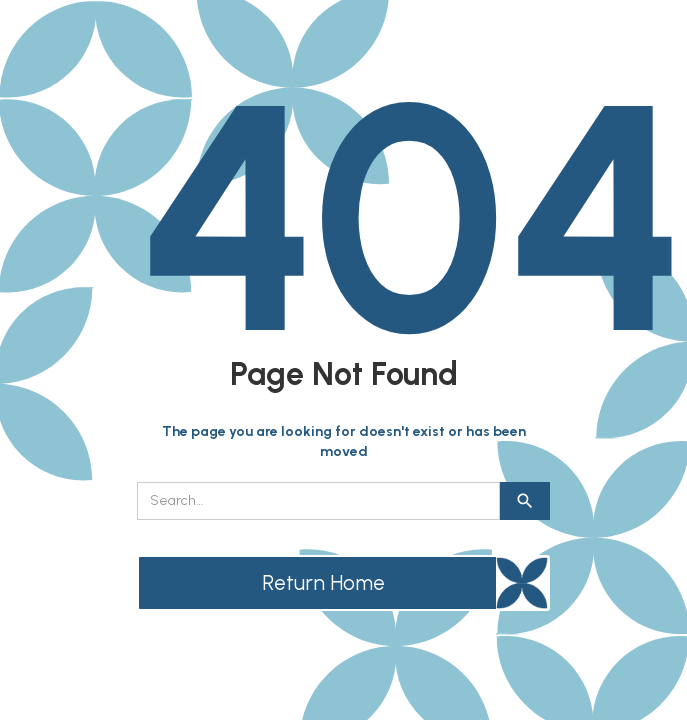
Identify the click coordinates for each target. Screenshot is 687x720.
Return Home (323, 582)
